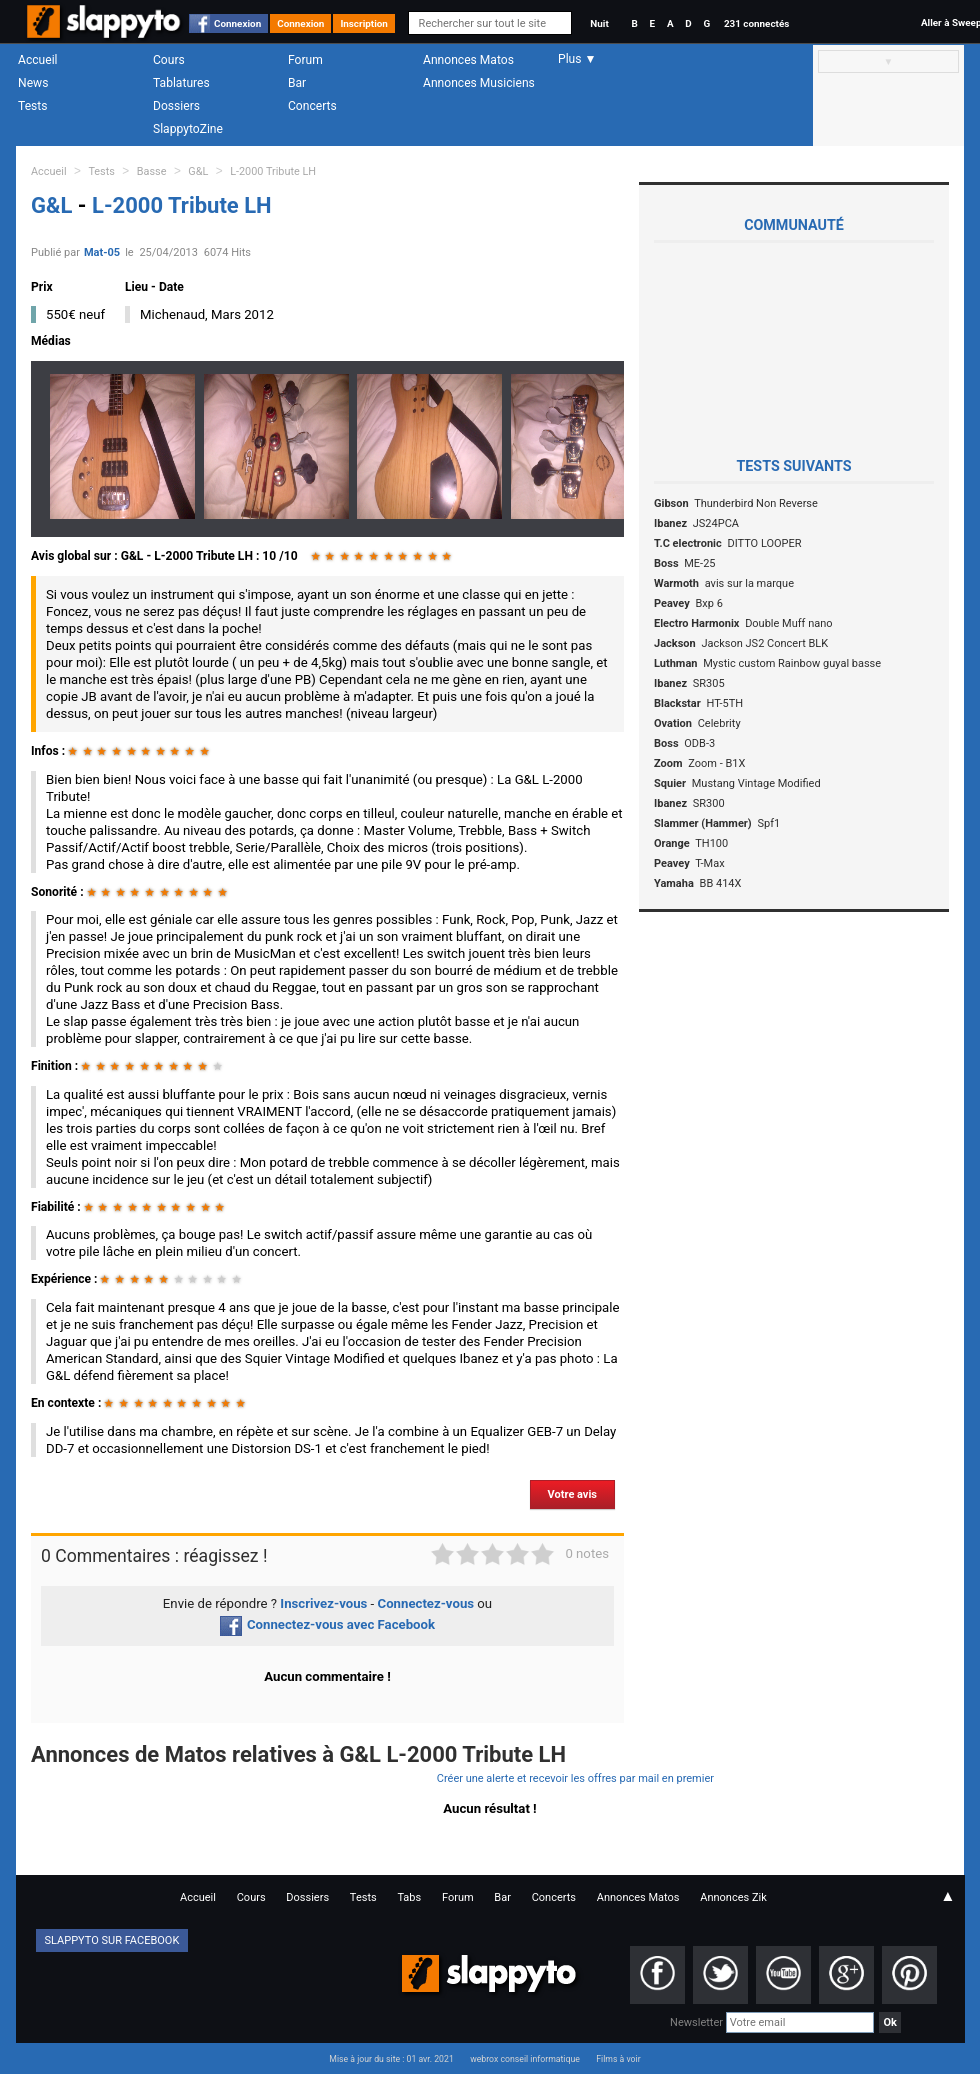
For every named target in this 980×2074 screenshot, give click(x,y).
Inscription (364, 23)
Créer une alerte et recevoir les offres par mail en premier (575, 1778)
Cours (169, 60)
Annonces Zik (733, 1897)
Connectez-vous (426, 1603)
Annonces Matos (468, 60)
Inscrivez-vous (323, 1603)
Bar (297, 83)
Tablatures (181, 83)
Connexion (237, 23)
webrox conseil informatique (525, 2059)
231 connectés (756, 23)
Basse (152, 171)
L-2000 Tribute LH (273, 171)
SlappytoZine (188, 129)
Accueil (38, 60)
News (33, 83)
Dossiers (176, 106)
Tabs (409, 1897)
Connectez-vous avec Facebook (327, 1624)
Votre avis (572, 1494)
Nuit (599, 23)
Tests (32, 106)
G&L (198, 171)
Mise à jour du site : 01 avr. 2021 (391, 2059)
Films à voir (618, 2059)
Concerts (312, 106)
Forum (305, 60)
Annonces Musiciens (479, 83)
